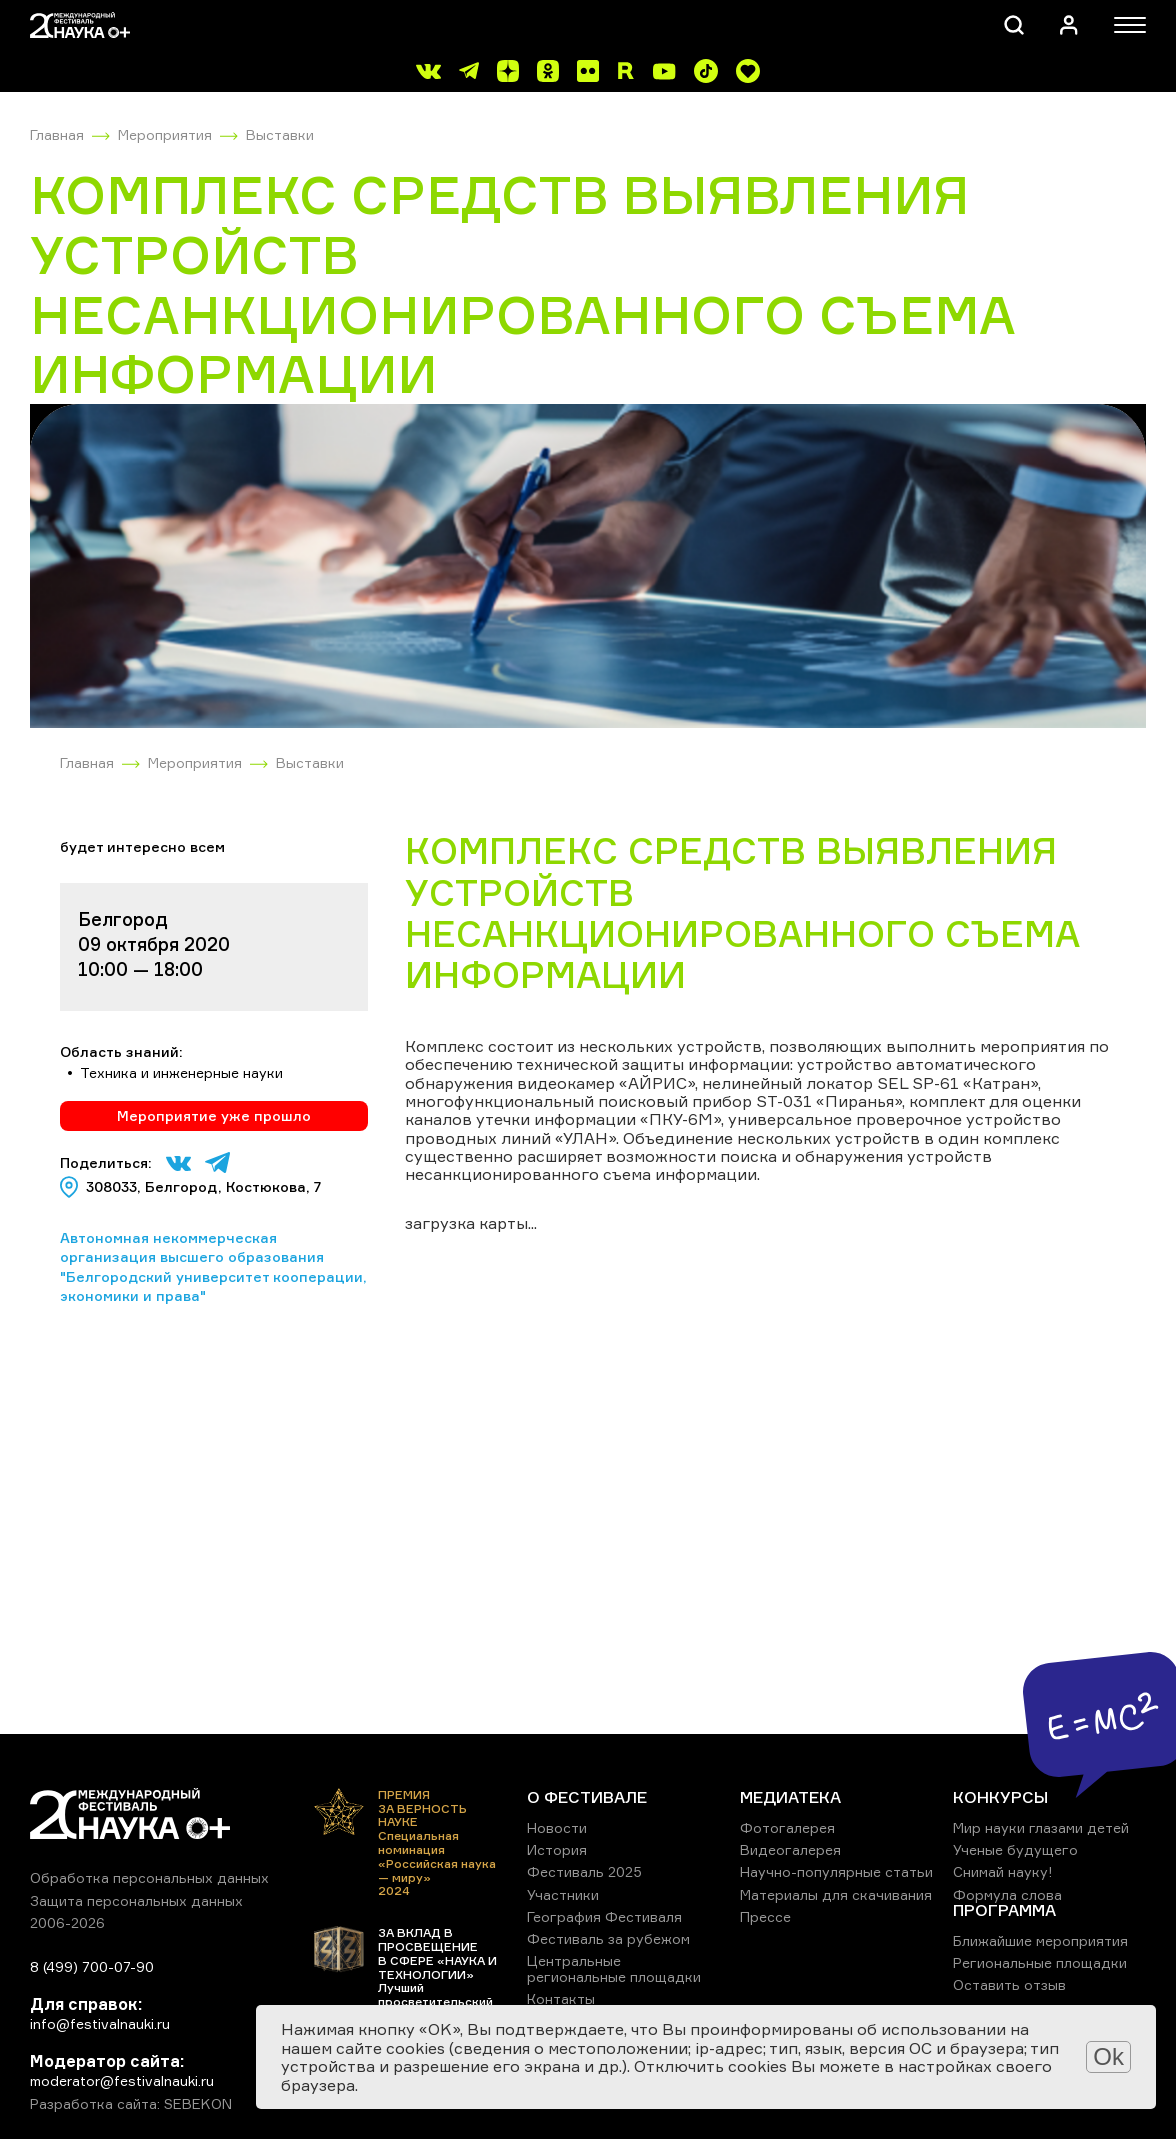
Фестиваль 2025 (584, 1871)
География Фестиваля (604, 1916)
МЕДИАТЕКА (790, 1797)
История (557, 1849)
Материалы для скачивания (836, 1894)
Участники (563, 1894)
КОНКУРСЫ (1000, 1797)
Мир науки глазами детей (1041, 1827)
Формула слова (1007, 1894)
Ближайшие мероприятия (1040, 1940)
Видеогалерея (790, 1849)
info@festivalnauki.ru (100, 2023)
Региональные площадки (1040, 1962)
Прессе (765, 1916)
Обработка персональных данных (149, 1877)
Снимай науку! (1003, 1871)
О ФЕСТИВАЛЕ (587, 1797)
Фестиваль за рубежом (608, 1938)
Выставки (280, 134)
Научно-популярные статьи (836, 1871)
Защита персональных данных (136, 1900)
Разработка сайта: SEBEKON (131, 2104)
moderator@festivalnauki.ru (122, 2080)
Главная (57, 134)
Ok (1108, 2056)
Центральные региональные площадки (614, 1968)
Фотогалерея (787, 1827)
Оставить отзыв (1009, 1984)
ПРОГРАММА (1004, 1910)
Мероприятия (165, 134)
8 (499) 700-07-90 (92, 1966)
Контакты (561, 1998)
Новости (557, 1827)
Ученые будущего (1015, 1849)
